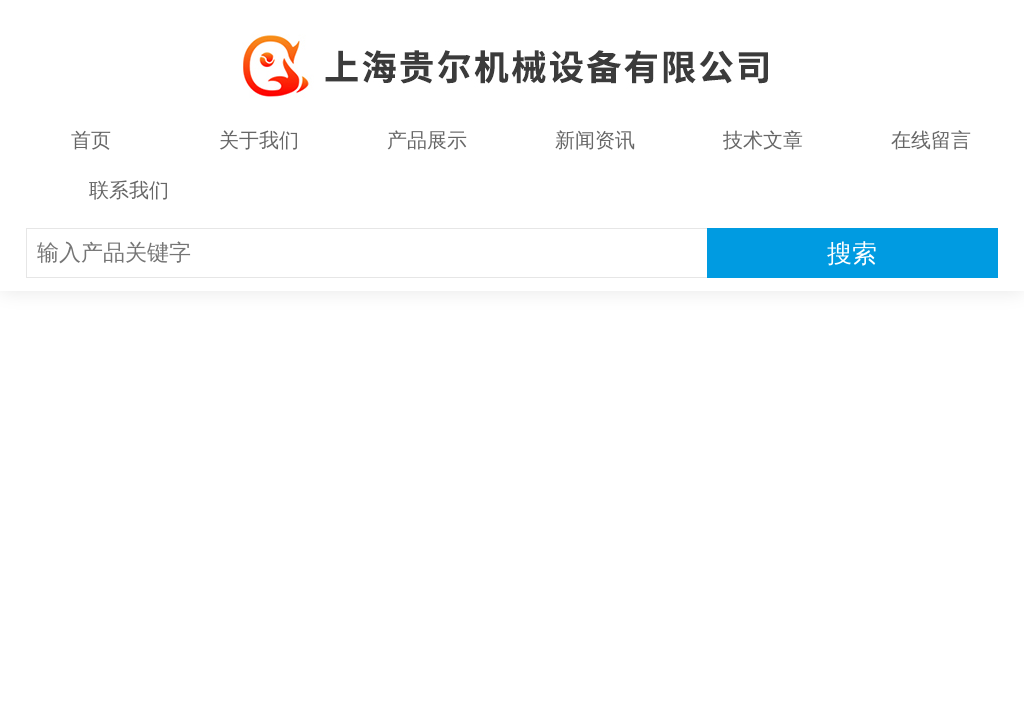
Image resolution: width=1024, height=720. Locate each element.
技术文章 (763, 140)
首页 (91, 140)
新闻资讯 (595, 140)
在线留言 (931, 140)
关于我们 (259, 140)
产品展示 (427, 140)
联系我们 (129, 190)
